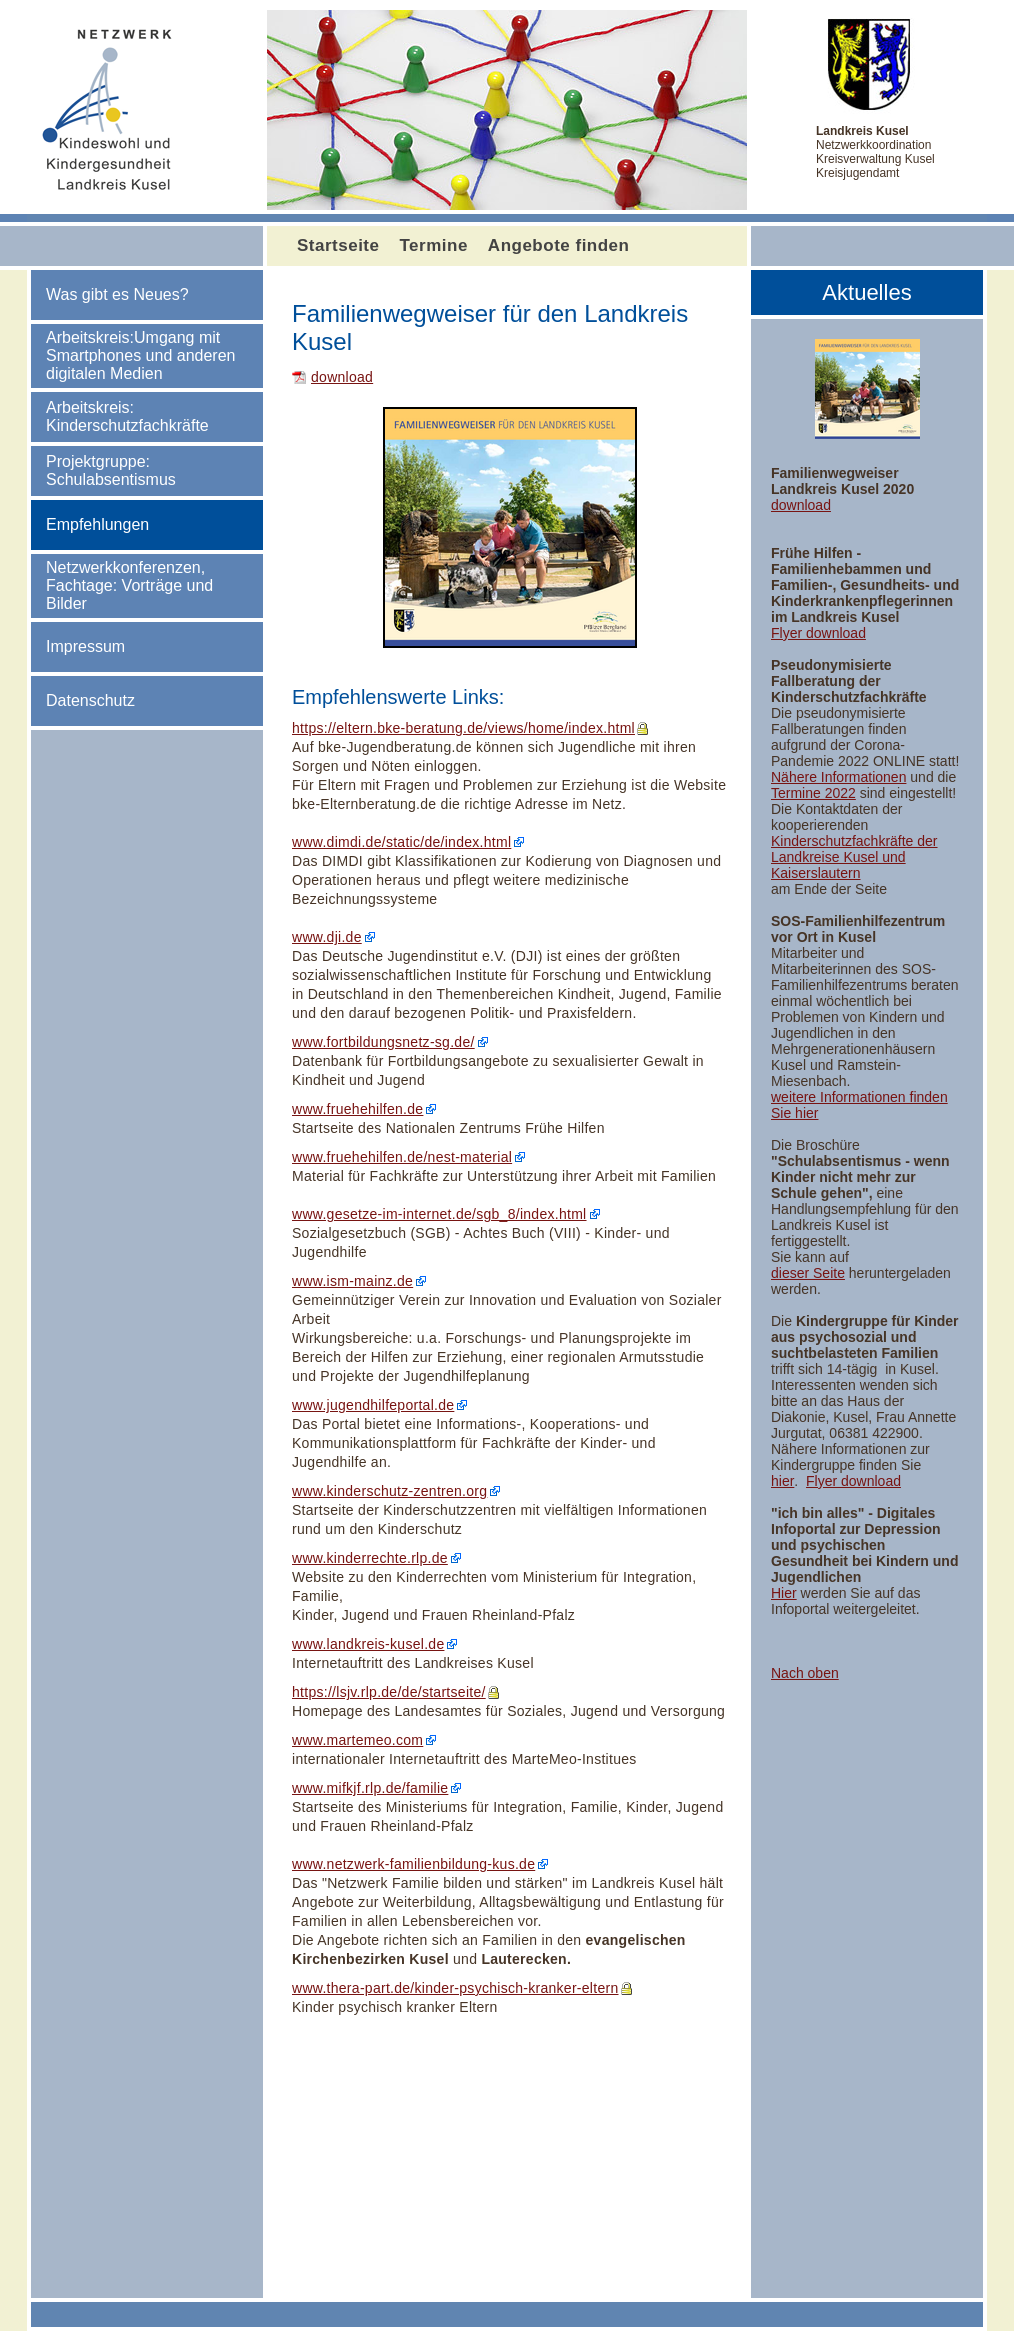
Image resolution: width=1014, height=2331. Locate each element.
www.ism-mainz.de (352, 1281)
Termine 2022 (813, 793)
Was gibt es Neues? (117, 294)
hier (782, 1481)
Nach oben (805, 1673)
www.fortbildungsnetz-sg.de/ (383, 1042)
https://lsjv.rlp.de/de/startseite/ (389, 1692)
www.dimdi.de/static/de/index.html (401, 842)
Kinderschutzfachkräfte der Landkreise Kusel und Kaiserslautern (854, 857)
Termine (433, 245)
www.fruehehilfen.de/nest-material (402, 1157)
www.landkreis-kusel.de (368, 1644)
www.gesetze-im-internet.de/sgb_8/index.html (439, 1214)
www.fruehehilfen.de (357, 1109)
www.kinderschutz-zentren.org (389, 1491)
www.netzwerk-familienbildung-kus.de (413, 1864)
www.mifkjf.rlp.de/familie (370, 1788)
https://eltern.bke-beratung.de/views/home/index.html (463, 728)
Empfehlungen (97, 524)
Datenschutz (90, 700)
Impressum (85, 646)
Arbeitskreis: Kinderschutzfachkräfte (127, 416)
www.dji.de (327, 937)
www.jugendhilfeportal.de (373, 1405)
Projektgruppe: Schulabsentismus (111, 470)
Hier (784, 1593)
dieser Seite (808, 1273)
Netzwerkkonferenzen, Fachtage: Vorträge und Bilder (129, 585)
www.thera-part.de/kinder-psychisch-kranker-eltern (455, 1988)
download (342, 377)
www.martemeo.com (357, 1740)
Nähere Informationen (838, 777)
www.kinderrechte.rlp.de (370, 1558)
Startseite (338, 245)
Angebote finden (559, 245)
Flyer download (818, 633)
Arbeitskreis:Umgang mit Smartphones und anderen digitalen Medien (140, 355)
